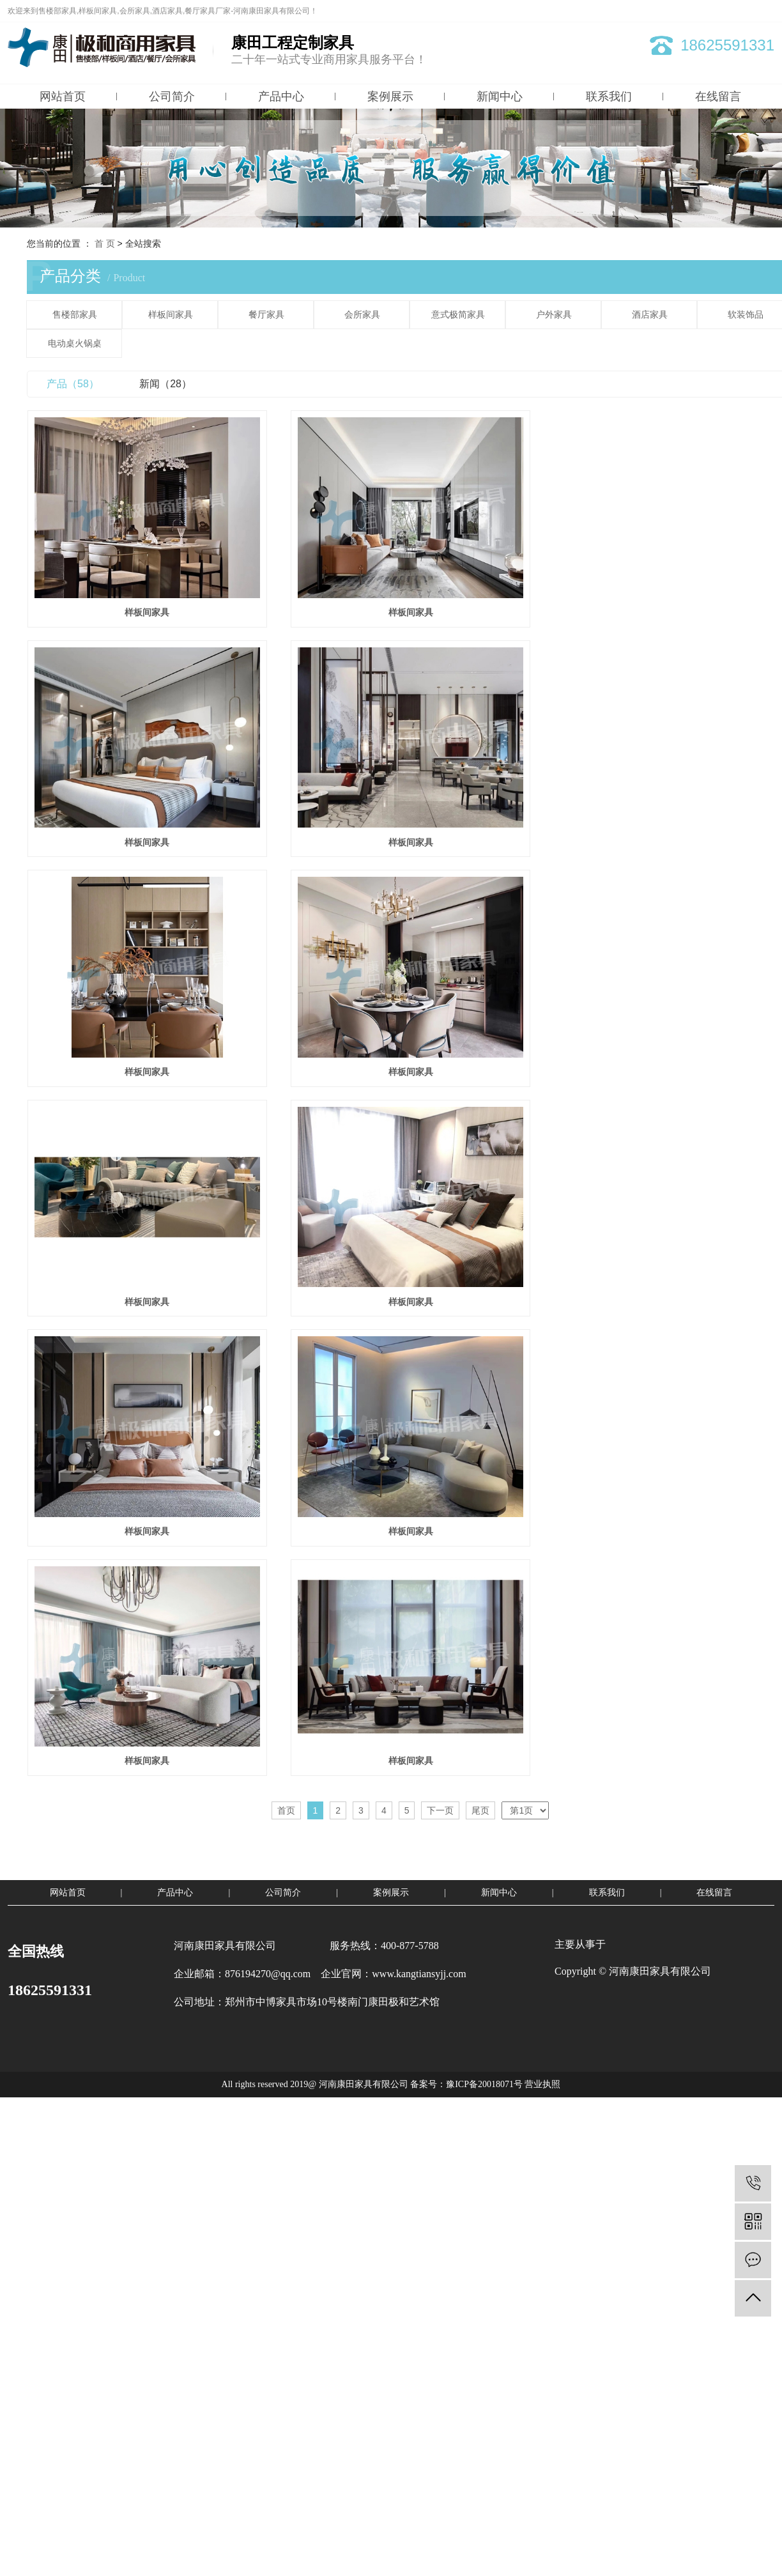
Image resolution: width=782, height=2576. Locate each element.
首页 (286, 1846)
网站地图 (715, 10)
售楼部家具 (74, 315)
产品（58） (73, 383)
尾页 (480, 1846)
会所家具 (362, 315)
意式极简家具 (458, 315)
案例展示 (390, 96)
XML (766, 10)
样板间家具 (170, 315)
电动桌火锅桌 (75, 343)
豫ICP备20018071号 (484, 2120)
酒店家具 (650, 315)
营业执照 (542, 2120)
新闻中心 (500, 96)
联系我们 (609, 96)
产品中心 (281, 96)
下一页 (440, 1846)
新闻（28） (165, 383)
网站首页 (63, 96)
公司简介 (172, 96)
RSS (745, 10)
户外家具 (554, 315)
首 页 (105, 243)
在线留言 (718, 96)
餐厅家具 (266, 315)
